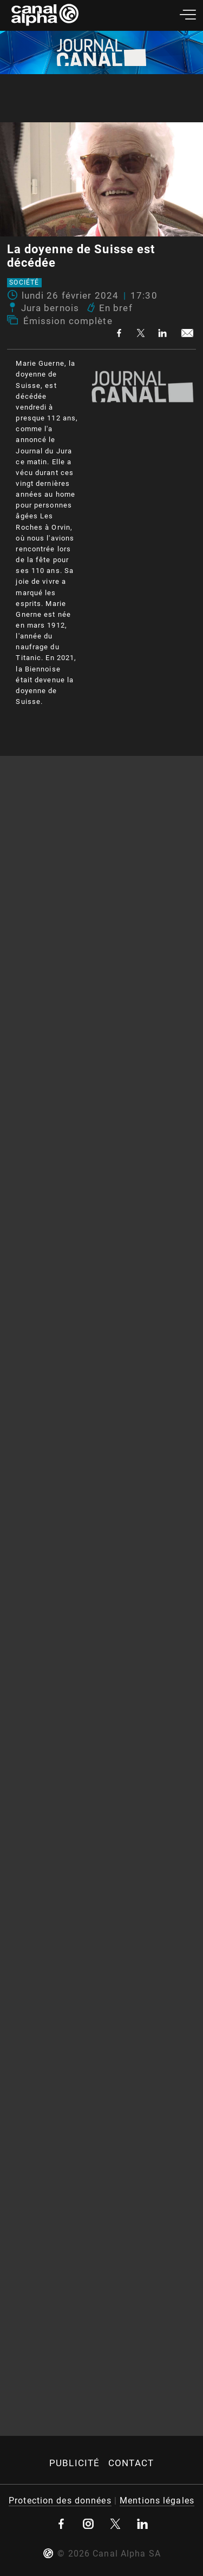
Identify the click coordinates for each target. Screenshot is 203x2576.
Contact (131, 2463)
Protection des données (60, 2500)
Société (24, 283)
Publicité (74, 2463)
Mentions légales (157, 2500)
